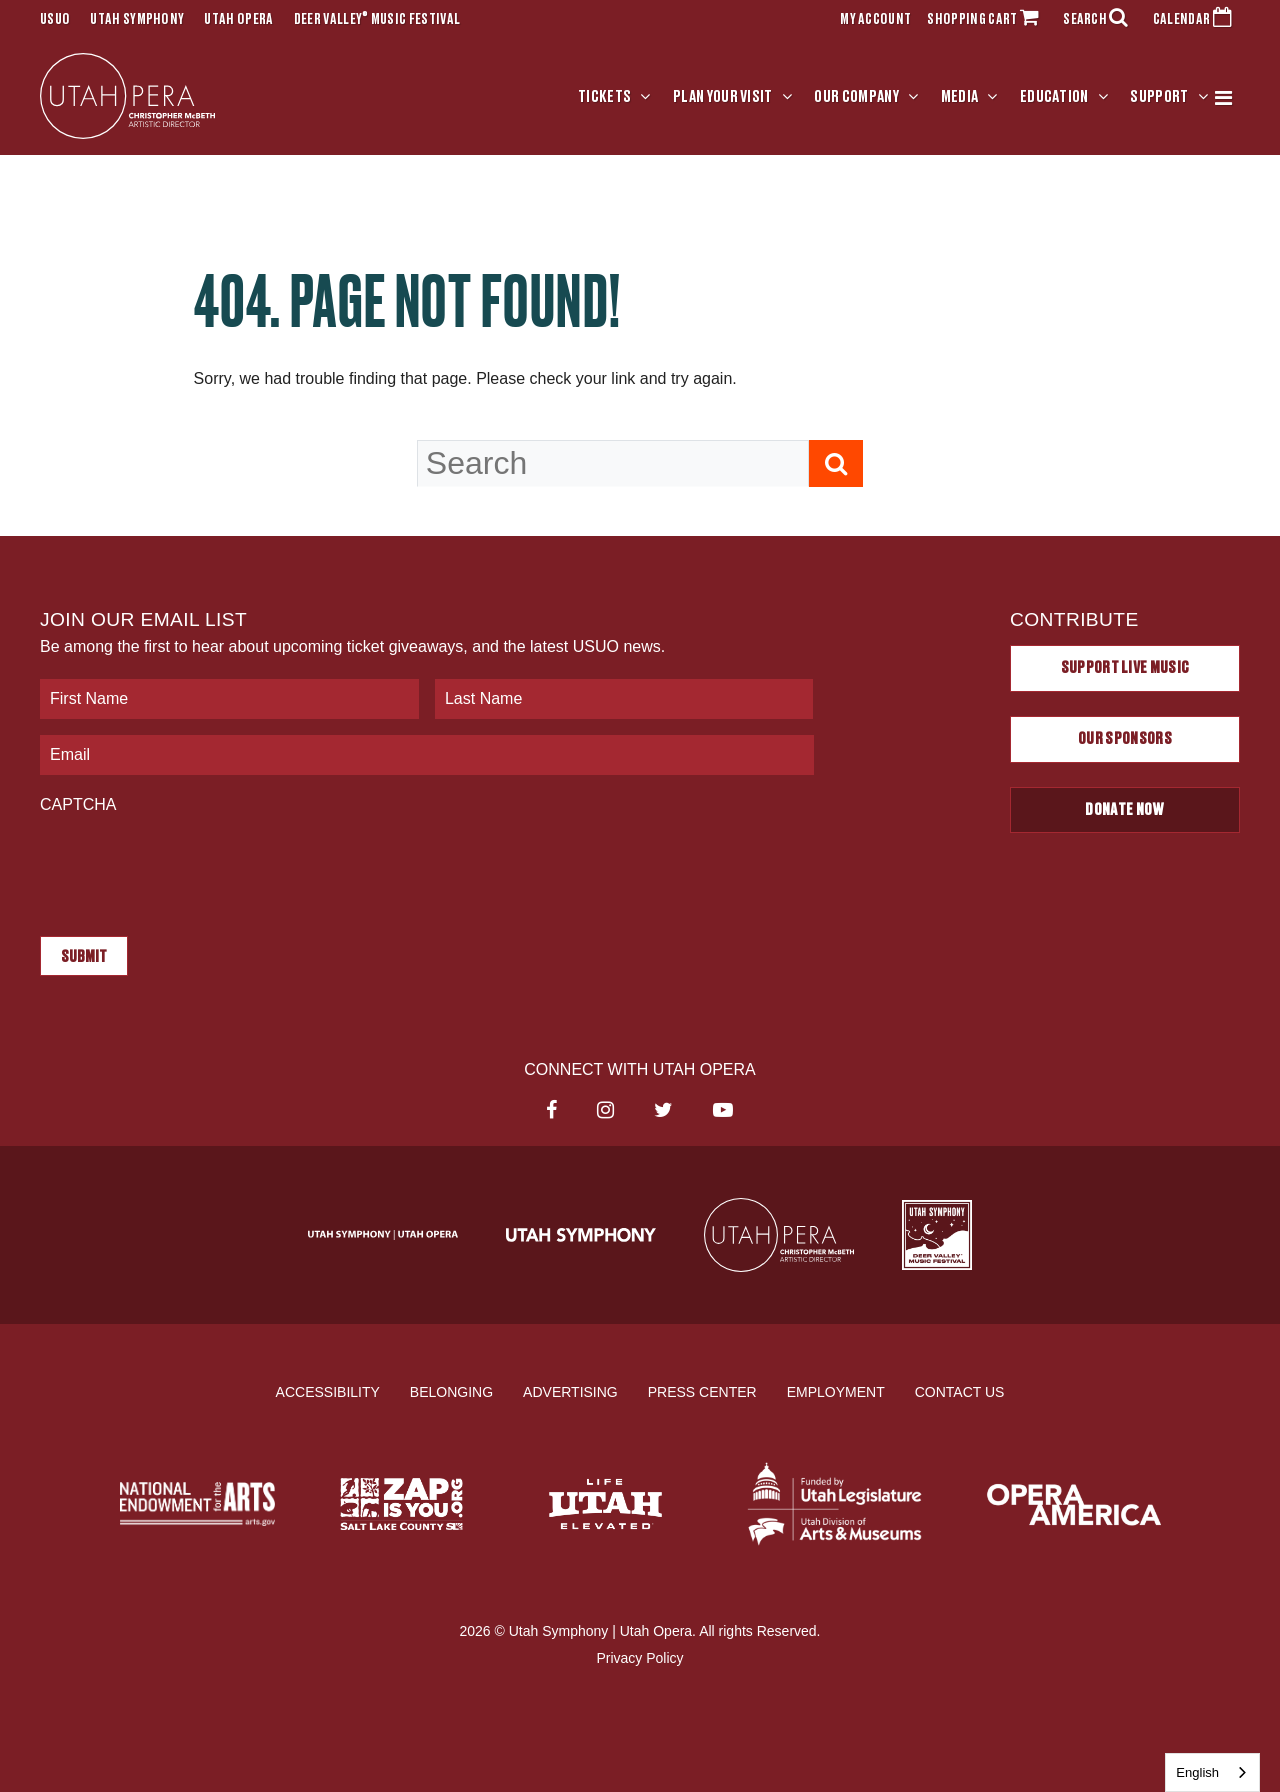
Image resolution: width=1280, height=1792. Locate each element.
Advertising (570, 1391)
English (1197, 1772)
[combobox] (1212, 1772)
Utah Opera (238, 20)
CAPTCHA (78, 804)
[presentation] (192, 865)
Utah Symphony (137, 20)
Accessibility (328, 1391)
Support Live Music (1125, 668)
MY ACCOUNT (875, 20)
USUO (55, 20)
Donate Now (1124, 810)
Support (1159, 97)
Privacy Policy (639, 1658)
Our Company (856, 97)
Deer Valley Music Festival (377, 20)
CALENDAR (1196, 20)
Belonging (451, 1391)
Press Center (702, 1391)
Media (960, 97)
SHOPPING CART (987, 20)
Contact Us (960, 1391)
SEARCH (1100, 20)
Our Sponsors (1125, 739)
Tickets (604, 97)
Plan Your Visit (723, 97)
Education (1054, 97)
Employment (836, 1391)
